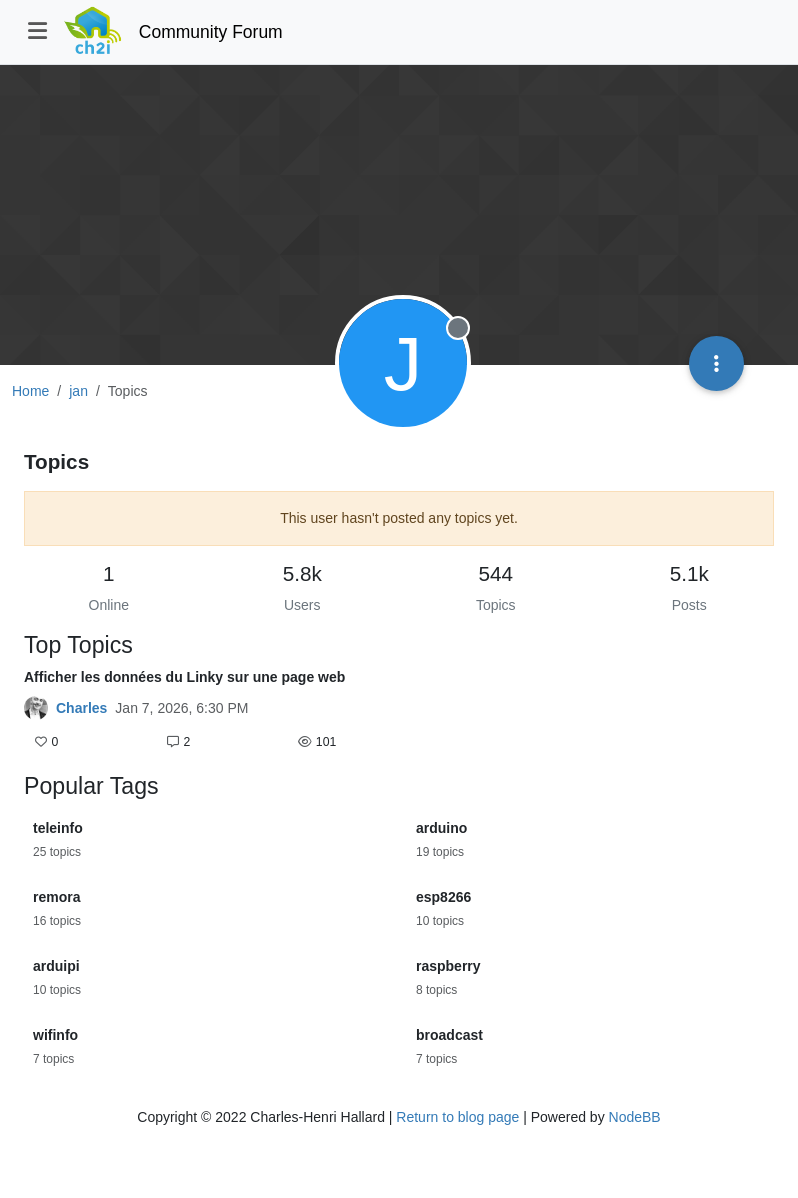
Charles (81, 708)
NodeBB (635, 1117)
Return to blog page (457, 1117)
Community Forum (211, 32)
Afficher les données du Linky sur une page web (184, 677)
